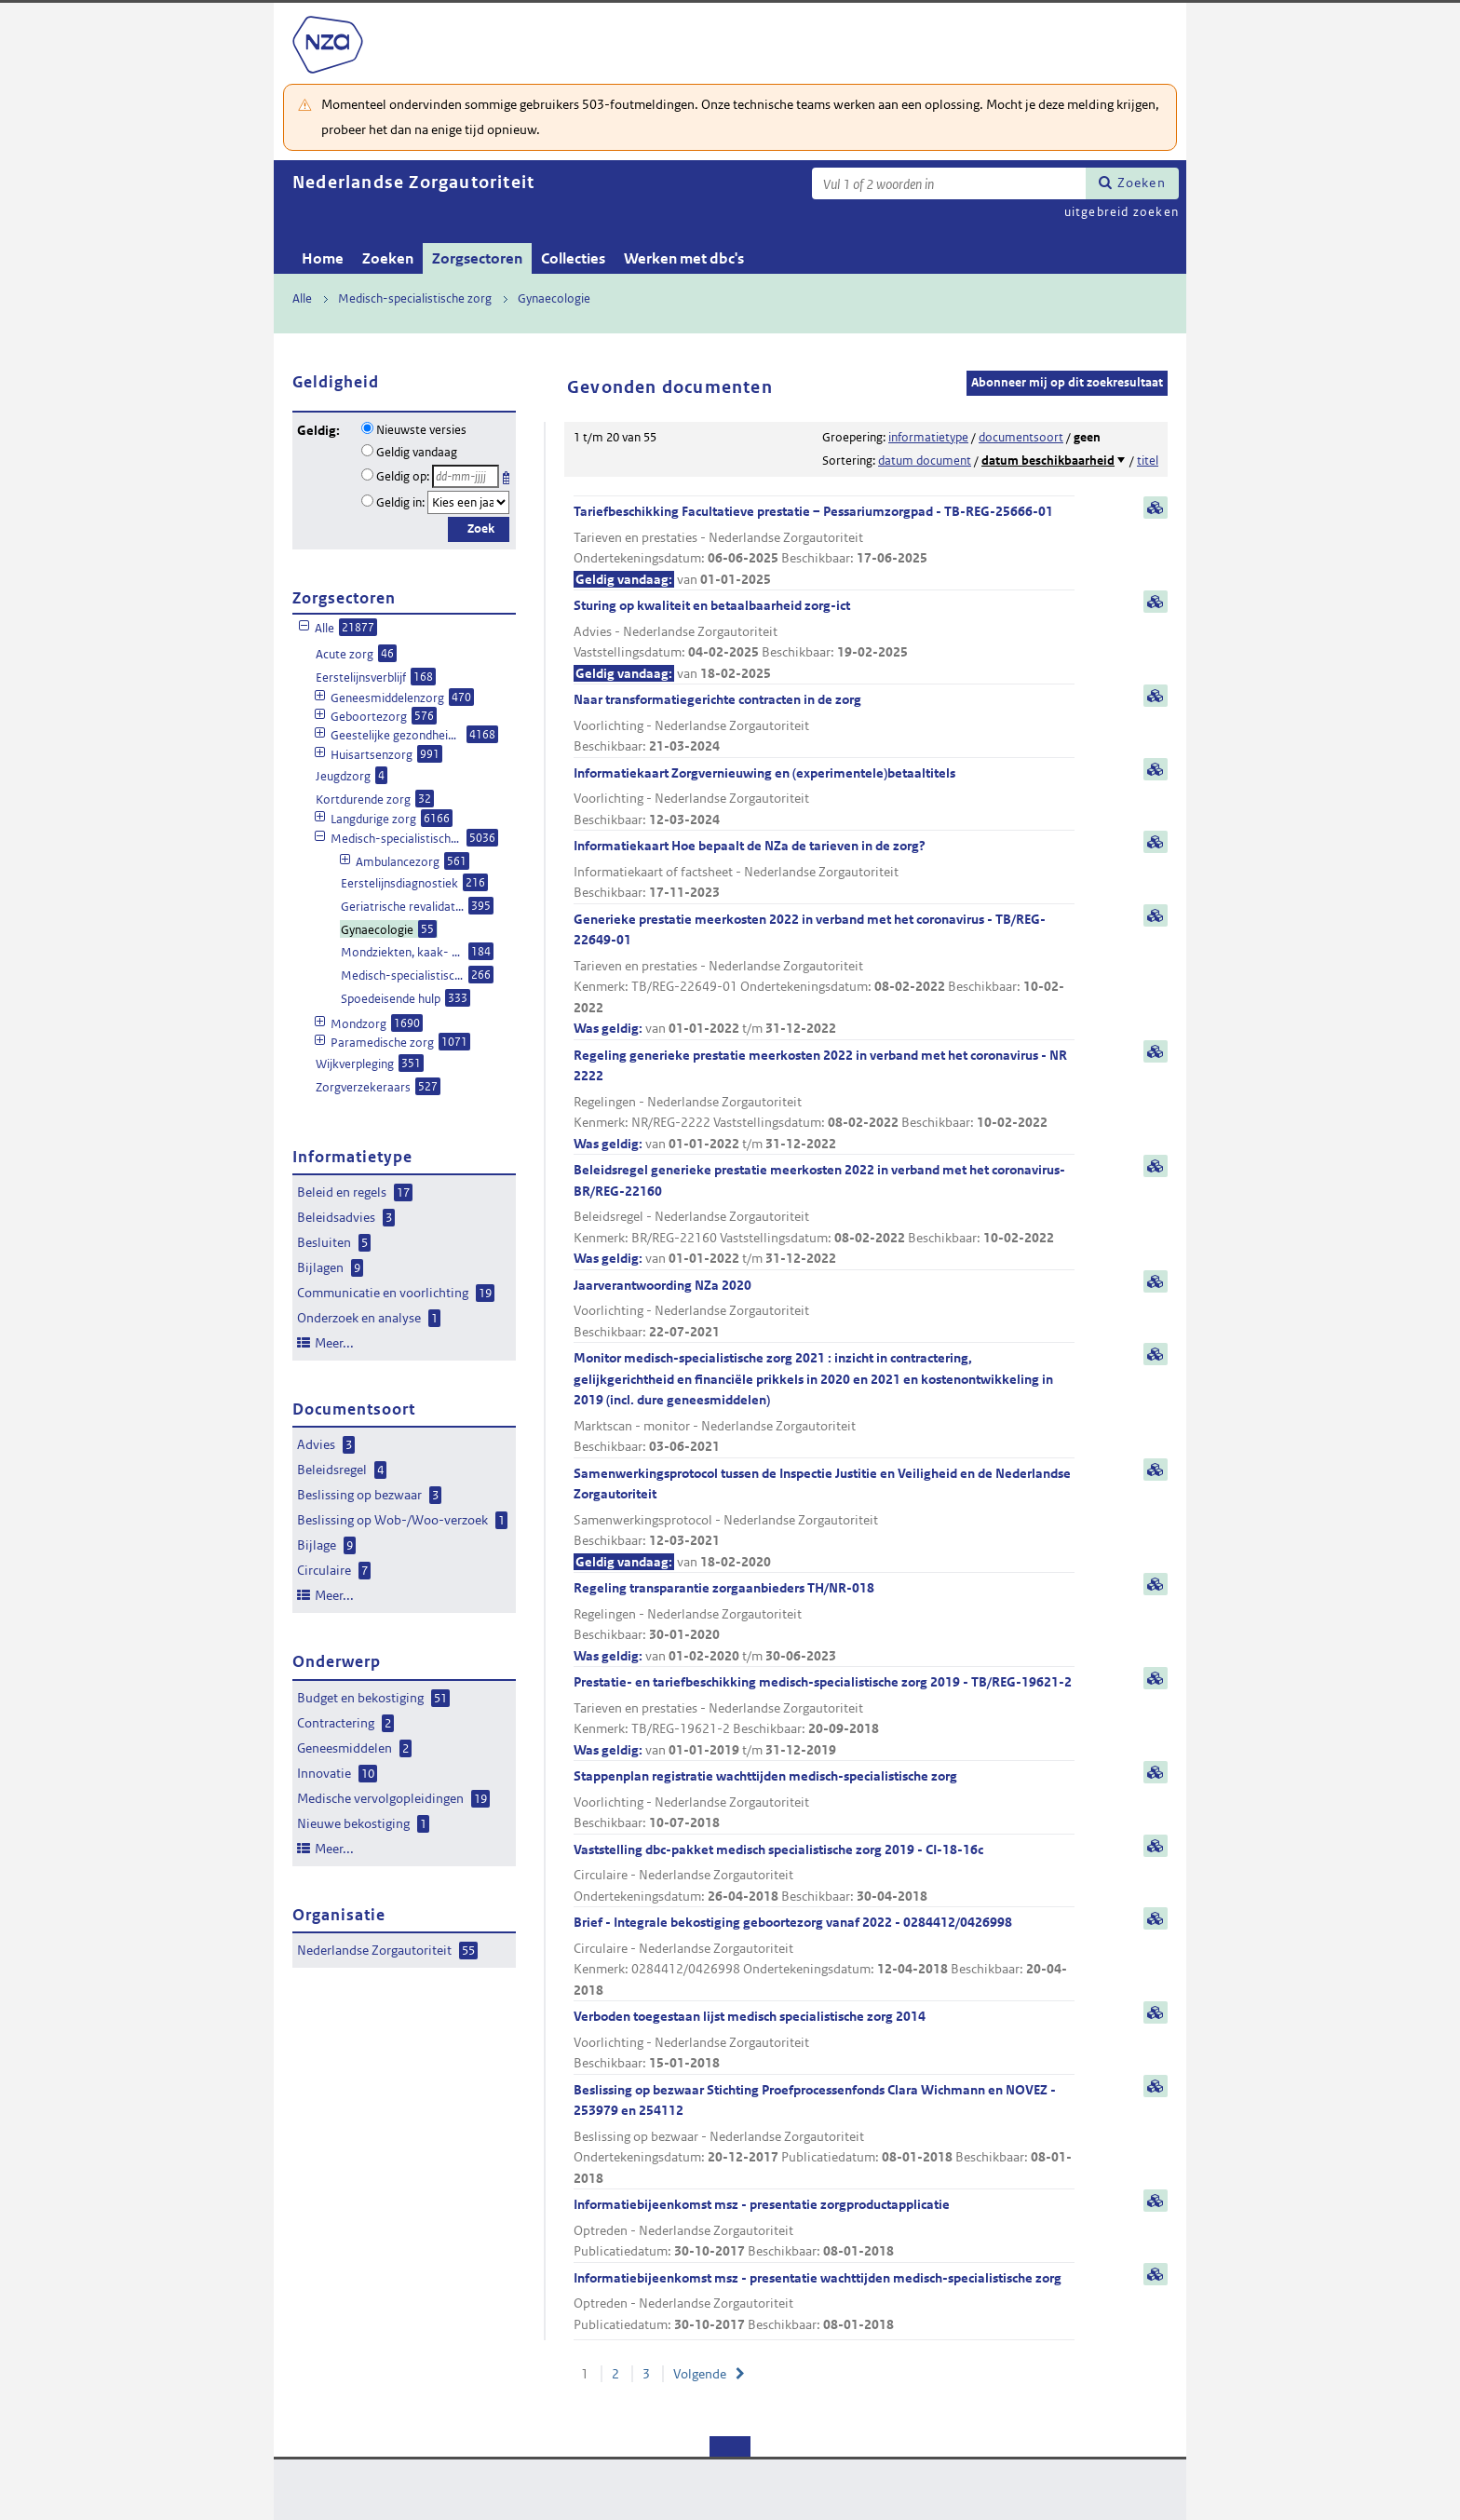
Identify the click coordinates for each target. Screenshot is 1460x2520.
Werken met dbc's (684, 258)
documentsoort (1021, 437)
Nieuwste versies (421, 430)
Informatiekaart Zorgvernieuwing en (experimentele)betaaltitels (824, 798)
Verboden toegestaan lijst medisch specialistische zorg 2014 (824, 2041)
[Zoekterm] (949, 183)
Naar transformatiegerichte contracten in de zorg (824, 724)
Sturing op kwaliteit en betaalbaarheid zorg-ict (824, 640)
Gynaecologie (554, 298)
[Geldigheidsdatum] (465, 476)
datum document (924, 460)
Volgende (699, 2373)
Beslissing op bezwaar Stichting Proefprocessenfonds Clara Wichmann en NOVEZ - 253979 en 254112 (824, 2135)
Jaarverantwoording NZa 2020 (824, 1310)
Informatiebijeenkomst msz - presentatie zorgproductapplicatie (824, 2229)
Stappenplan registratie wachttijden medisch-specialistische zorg (824, 1801)
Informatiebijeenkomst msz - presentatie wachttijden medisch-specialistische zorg (824, 2302)
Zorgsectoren (477, 258)
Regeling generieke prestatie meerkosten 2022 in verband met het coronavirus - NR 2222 (824, 1101)
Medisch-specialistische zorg (415, 298)
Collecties (573, 258)
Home (323, 258)
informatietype (928, 437)
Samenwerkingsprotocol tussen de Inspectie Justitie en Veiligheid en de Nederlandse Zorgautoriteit (824, 1519)
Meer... (334, 1343)
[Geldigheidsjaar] (468, 502)
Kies (508, 474)
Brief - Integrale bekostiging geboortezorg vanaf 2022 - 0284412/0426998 (824, 1957)
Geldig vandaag (416, 452)
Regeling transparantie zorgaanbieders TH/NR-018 (824, 1622)
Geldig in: (400, 502)
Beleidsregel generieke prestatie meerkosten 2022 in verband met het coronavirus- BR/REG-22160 (824, 1215)
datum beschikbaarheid (1048, 460)
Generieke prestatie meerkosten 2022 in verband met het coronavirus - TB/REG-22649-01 (824, 975)
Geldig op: (402, 476)
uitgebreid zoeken (1121, 212)
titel (1147, 460)
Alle (302, 298)
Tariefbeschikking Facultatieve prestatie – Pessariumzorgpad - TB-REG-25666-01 (824, 546)
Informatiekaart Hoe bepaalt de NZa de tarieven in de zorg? (824, 870)
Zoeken (1141, 182)
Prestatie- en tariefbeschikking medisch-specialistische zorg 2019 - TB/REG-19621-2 (824, 1716)
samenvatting (1155, 507)
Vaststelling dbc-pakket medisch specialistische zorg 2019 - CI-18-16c (824, 1874)
